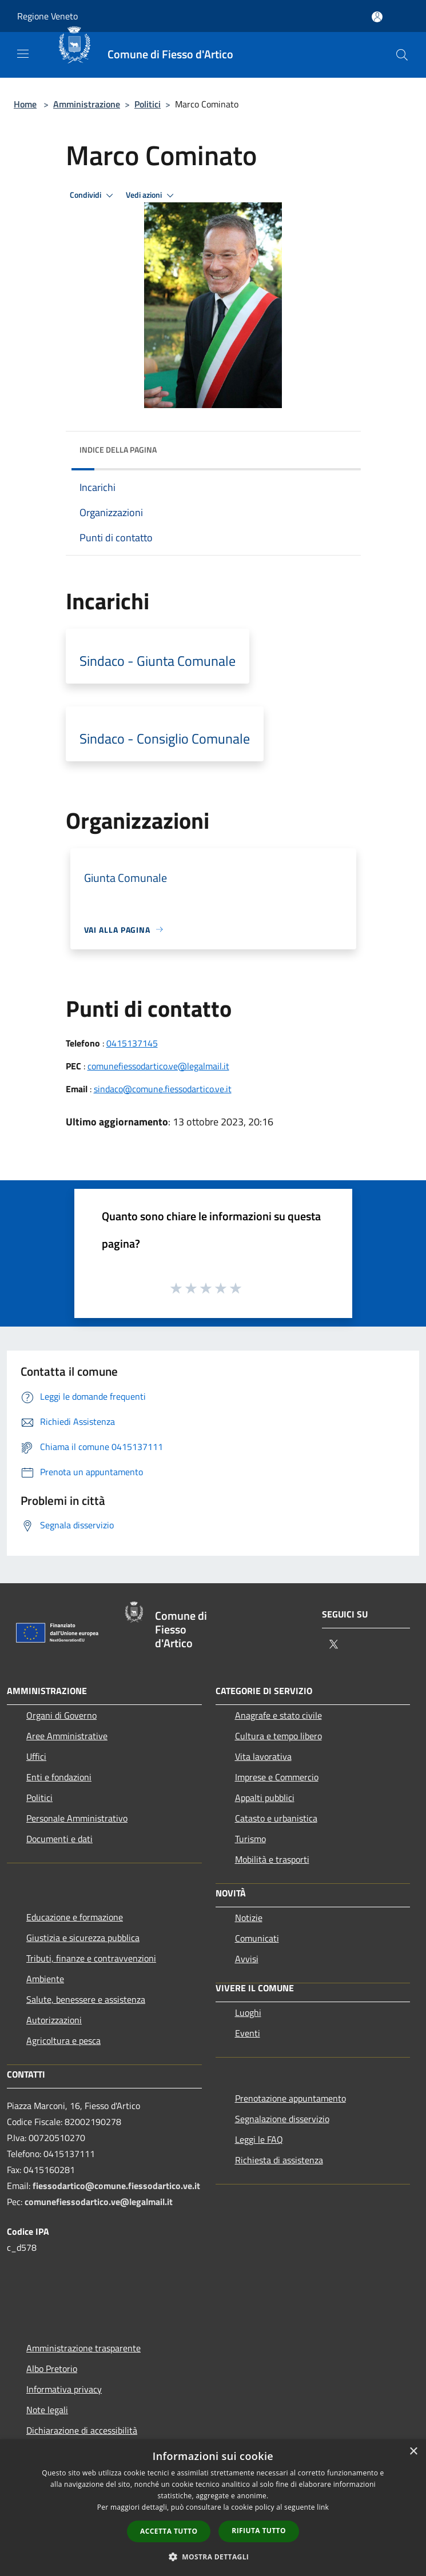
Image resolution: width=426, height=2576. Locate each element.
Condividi (93, 195)
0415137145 (132, 1043)
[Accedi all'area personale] (377, 17)
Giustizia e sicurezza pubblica (83, 1937)
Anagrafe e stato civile (278, 1715)
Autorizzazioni (54, 2020)
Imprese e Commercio (276, 1777)
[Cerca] (402, 55)
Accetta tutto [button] (168, 2531)
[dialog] (213, 2507)
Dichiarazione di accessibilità (81, 2430)
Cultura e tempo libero (278, 1736)
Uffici (36, 1756)
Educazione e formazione (74, 1917)
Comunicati (257, 1938)
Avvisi (246, 1959)
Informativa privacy (64, 2389)
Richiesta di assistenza (279, 2160)
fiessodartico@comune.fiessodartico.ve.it (116, 2185)
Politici (147, 104)
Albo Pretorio (51, 2368)
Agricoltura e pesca (63, 2040)
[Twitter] (333, 1645)
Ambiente (45, 1979)
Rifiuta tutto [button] (259, 2530)
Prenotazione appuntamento (290, 2098)
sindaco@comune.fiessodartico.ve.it (163, 1089)
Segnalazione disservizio (282, 2119)
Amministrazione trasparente (83, 2348)
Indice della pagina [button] (118, 450)
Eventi (247, 2033)
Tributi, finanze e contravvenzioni (91, 1958)
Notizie (248, 1917)
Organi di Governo (61, 1715)
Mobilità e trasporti (272, 1859)
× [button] (413, 2451)
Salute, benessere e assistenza (85, 1999)
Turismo (250, 1839)
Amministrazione (86, 104)
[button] (213, 2556)
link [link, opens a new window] (323, 2507)
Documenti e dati (59, 1839)
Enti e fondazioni (58, 1777)
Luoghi (248, 2012)
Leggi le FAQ (259, 2139)
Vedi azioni (151, 195)
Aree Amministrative (67, 1736)
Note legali (47, 2410)
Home (25, 104)
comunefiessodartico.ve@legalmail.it (158, 1066)
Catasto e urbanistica (276, 1818)
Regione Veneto (47, 16)
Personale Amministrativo (77, 1818)
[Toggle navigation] (23, 54)
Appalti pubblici (264, 1797)
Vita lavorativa (263, 1756)
